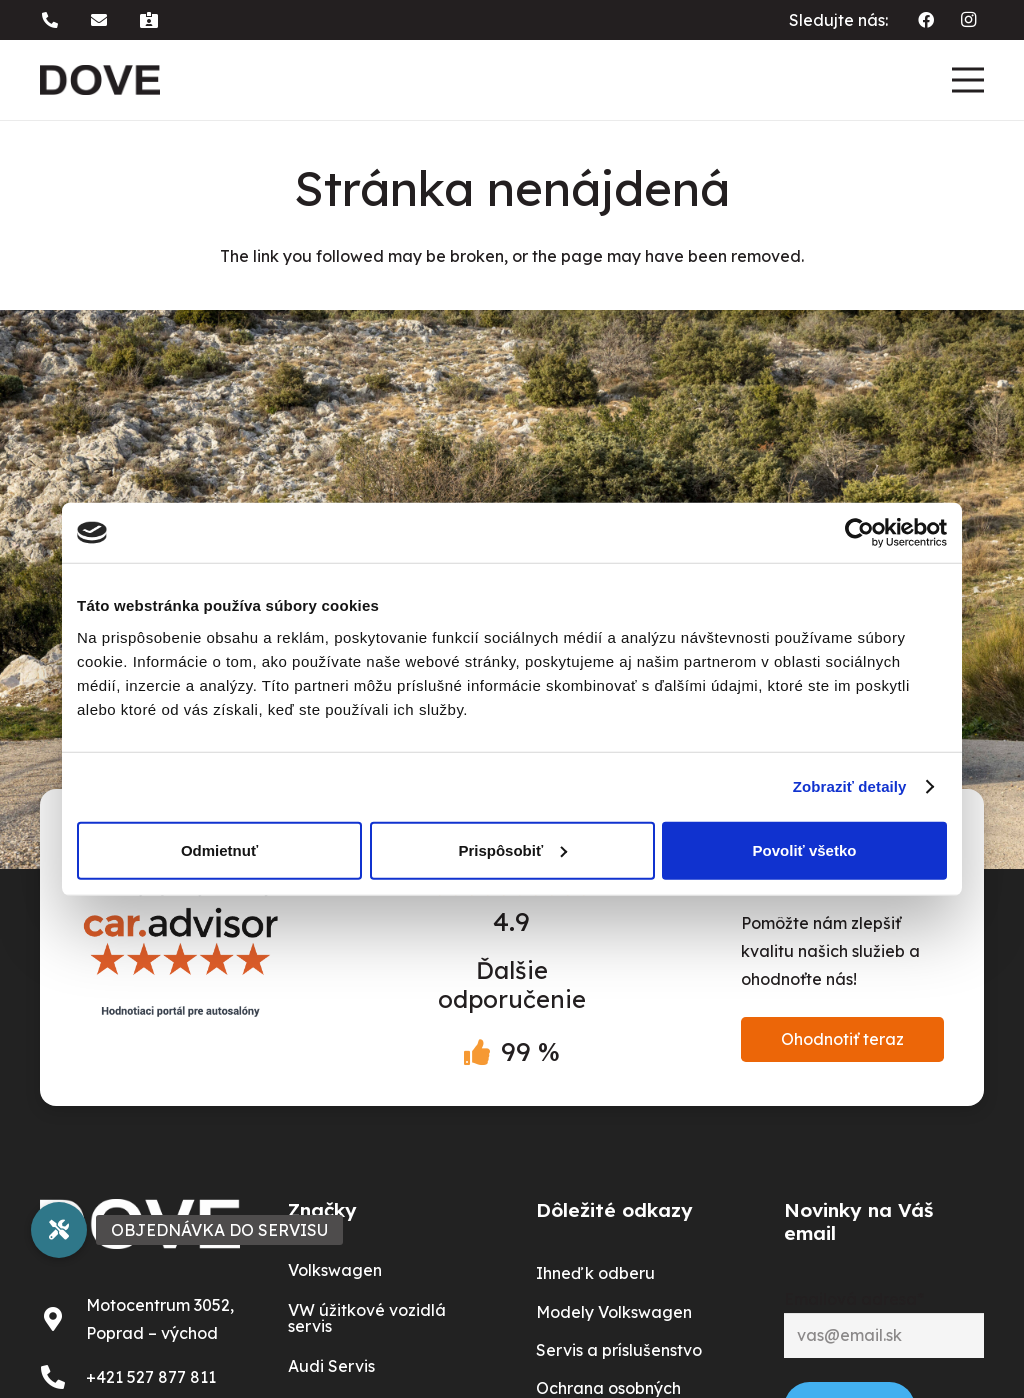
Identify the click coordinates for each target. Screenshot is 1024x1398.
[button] (53, 20)
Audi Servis (331, 1366)
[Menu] (968, 80)
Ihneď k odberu (595, 1273)
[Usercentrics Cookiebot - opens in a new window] (859, 533)
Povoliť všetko (805, 849)
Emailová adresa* (854, 1299)
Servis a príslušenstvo (619, 1350)
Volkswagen (335, 1270)
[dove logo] (100, 80)
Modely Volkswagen (614, 1312)
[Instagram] (968, 20)
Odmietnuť (219, 849)
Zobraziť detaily (850, 786)
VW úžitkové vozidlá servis (367, 1318)
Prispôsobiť (512, 849)
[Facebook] (926, 20)
